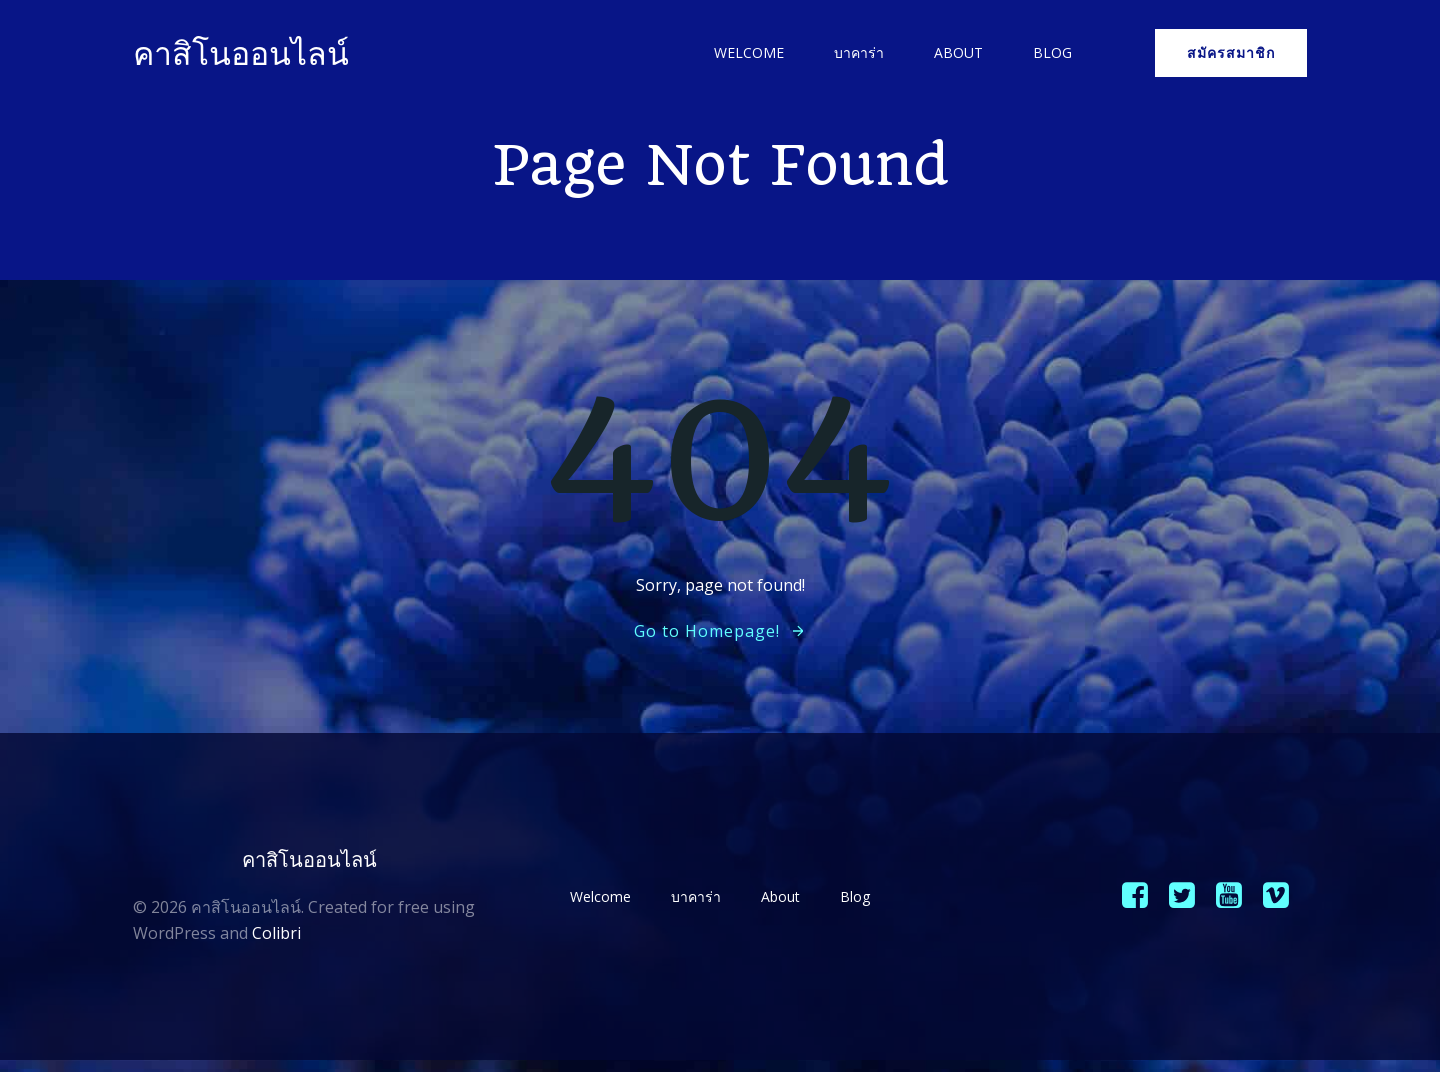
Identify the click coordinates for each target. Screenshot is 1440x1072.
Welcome (746, 54)
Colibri (277, 938)
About (955, 54)
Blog (1049, 54)
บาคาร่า (856, 54)
